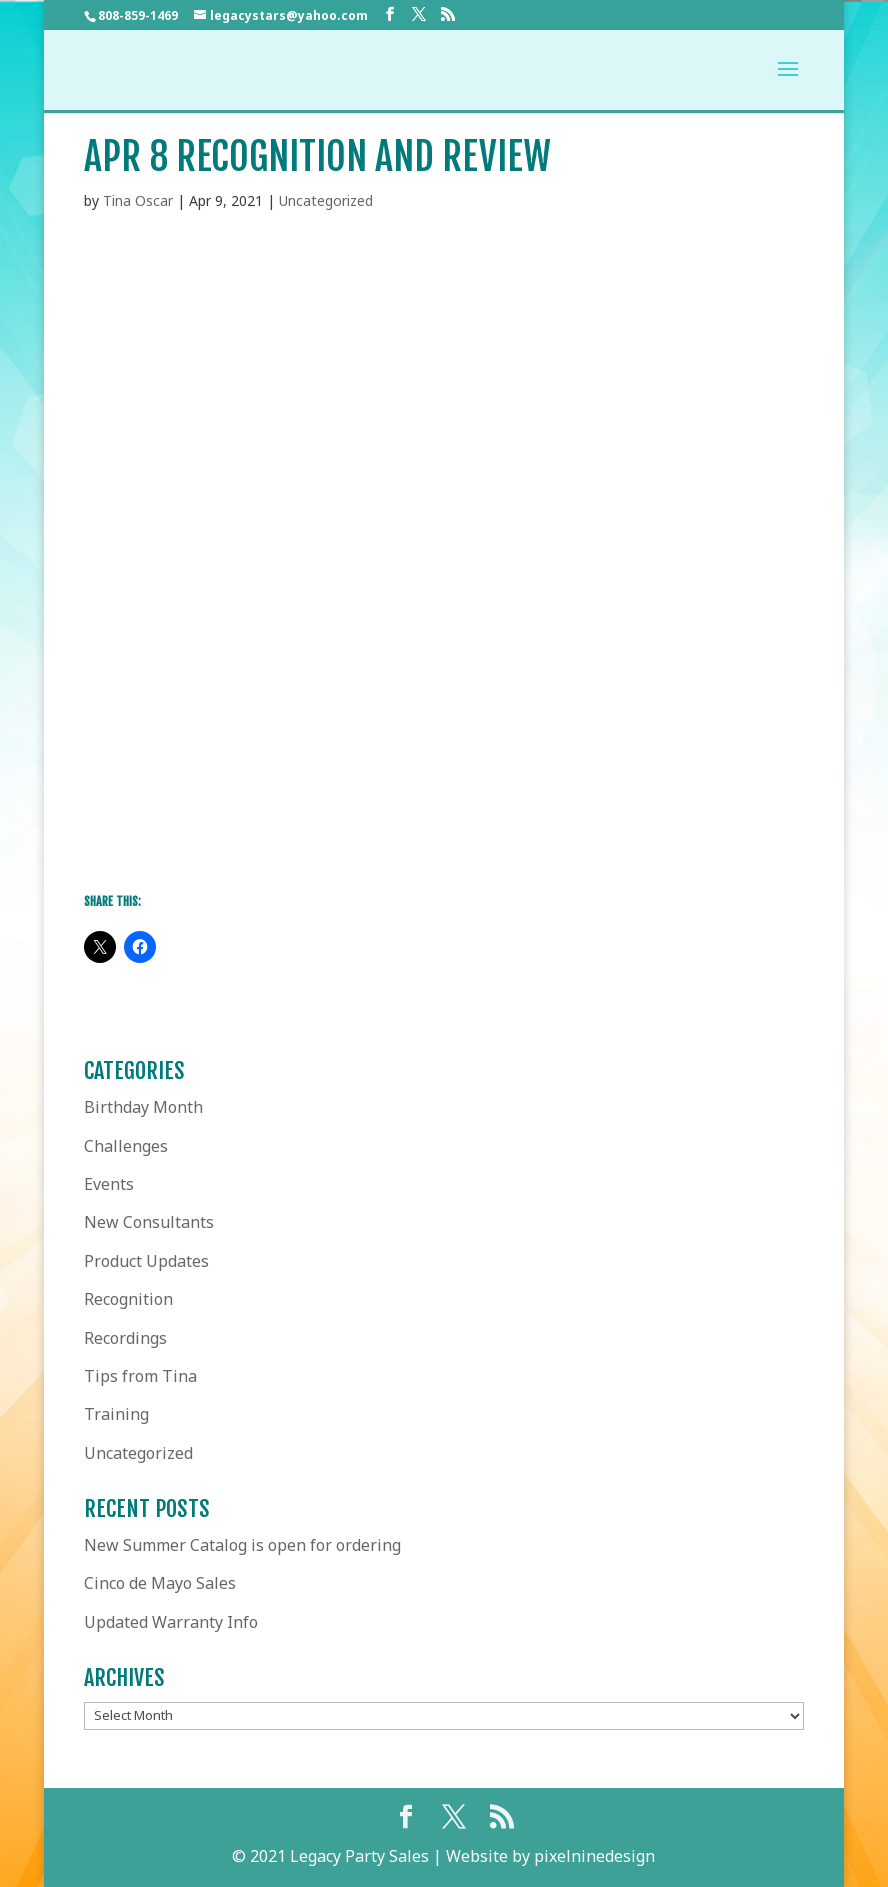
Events (109, 1184)
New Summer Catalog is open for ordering (242, 1545)
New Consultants (149, 1222)
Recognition (128, 1299)
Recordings (125, 1338)
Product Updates (146, 1261)
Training (116, 1414)
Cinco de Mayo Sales (160, 1583)
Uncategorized (326, 200)
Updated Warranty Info (171, 1622)
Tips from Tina (140, 1376)
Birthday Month (143, 1107)
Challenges (126, 1146)
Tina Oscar (138, 200)
